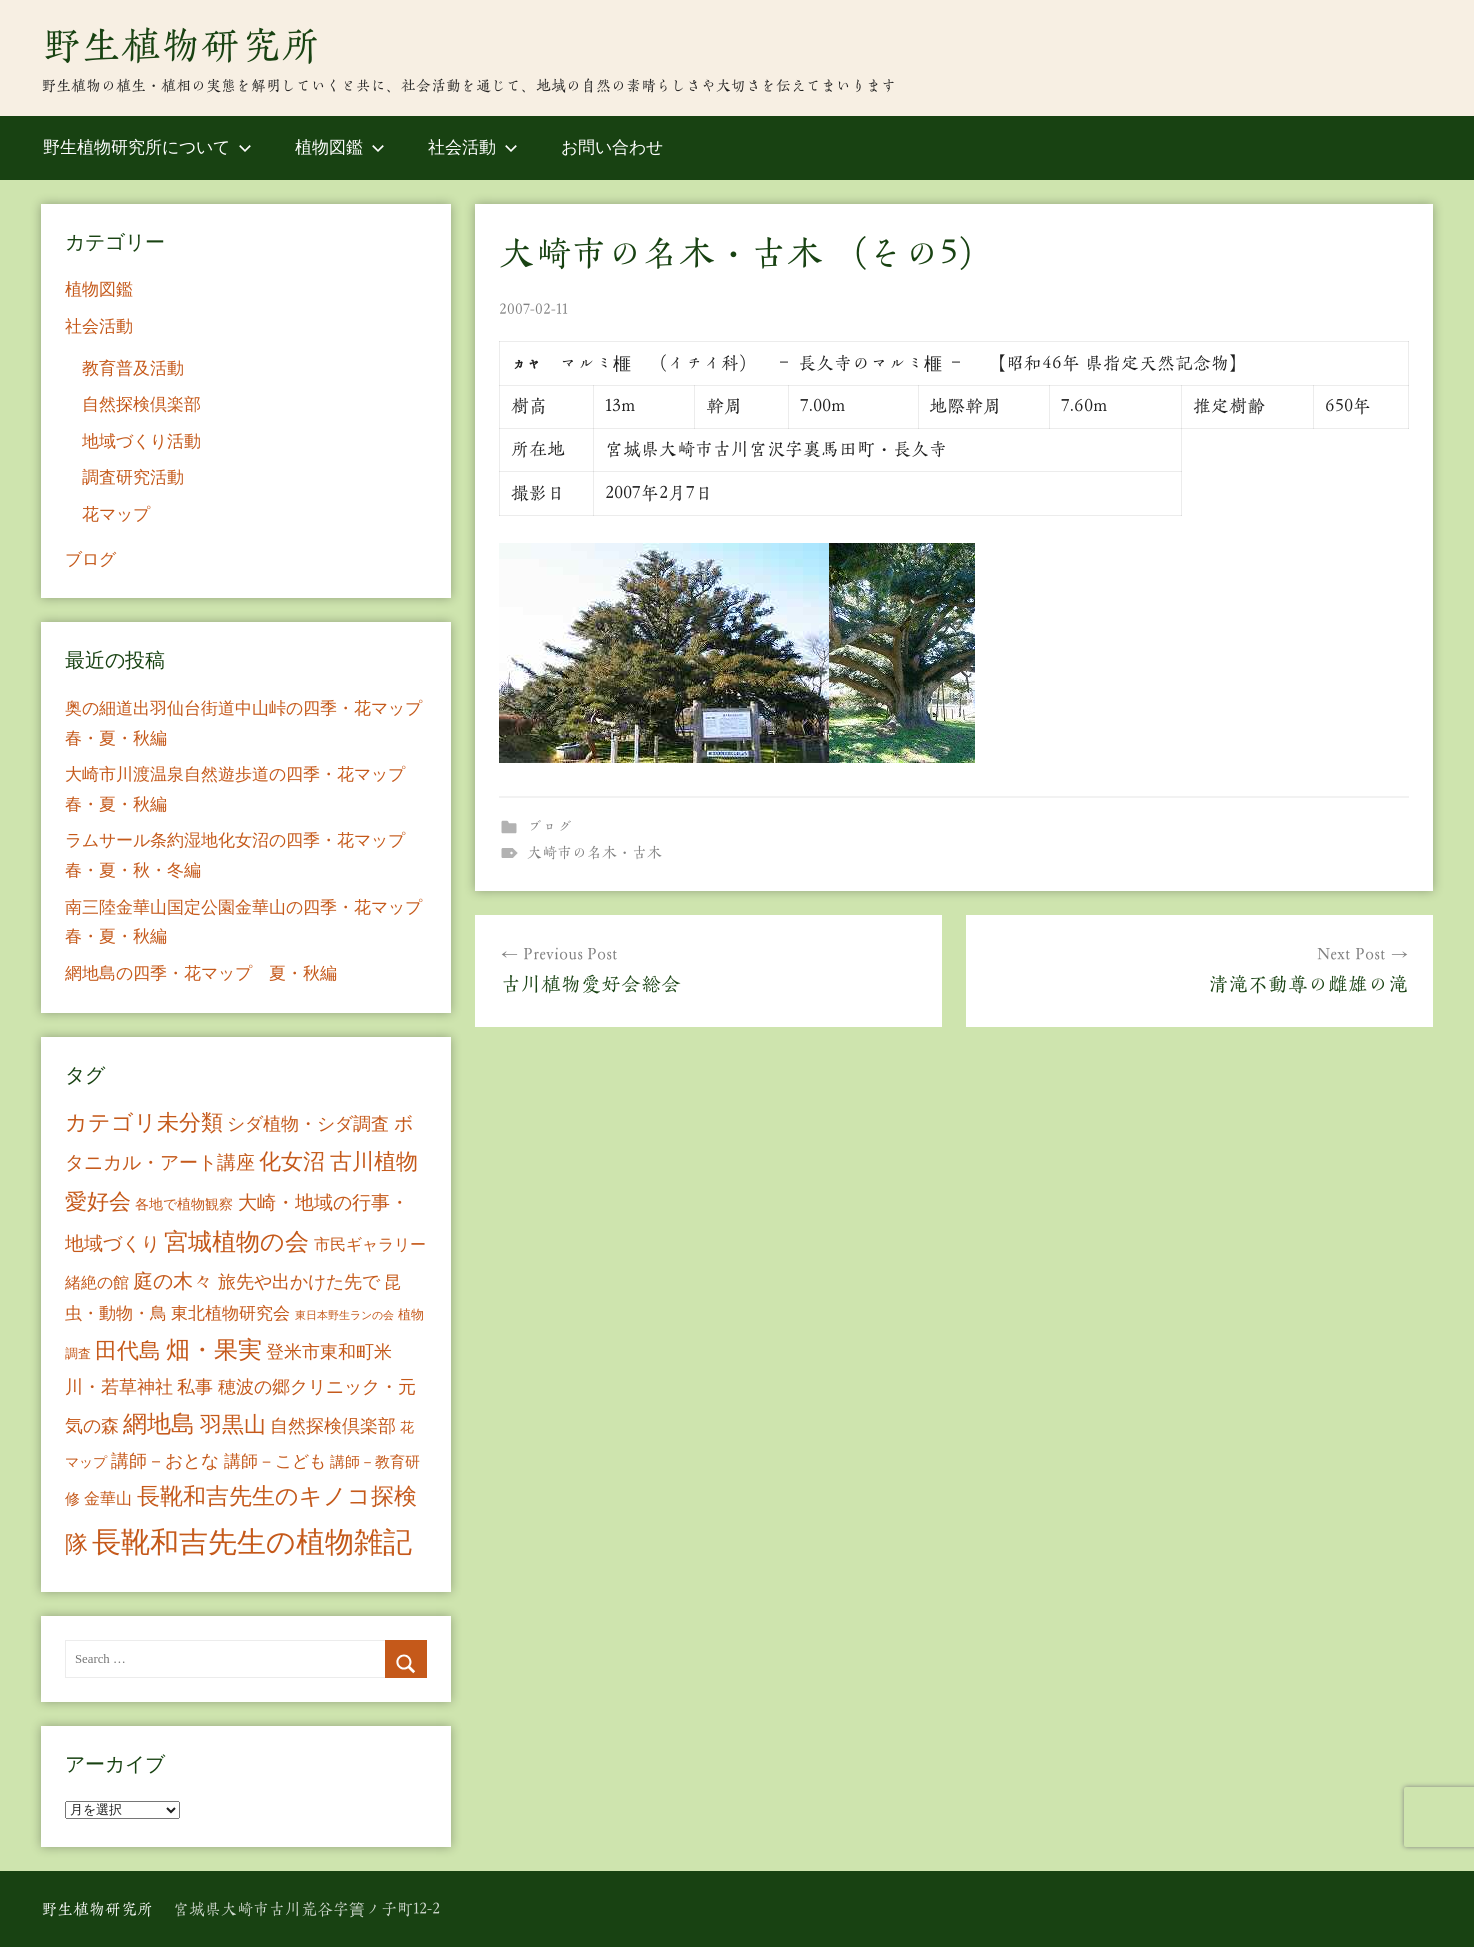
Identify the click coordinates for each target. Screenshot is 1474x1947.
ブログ (549, 826)
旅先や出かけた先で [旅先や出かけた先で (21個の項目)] (299, 1282)
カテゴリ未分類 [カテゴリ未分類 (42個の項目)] (144, 1123)
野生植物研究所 (181, 45)
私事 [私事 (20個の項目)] (195, 1387)
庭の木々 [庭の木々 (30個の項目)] (173, 1281)
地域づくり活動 (141, 441)
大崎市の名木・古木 (594, 852)
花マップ (116, 514)
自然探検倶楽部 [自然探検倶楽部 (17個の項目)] (333, 1426)
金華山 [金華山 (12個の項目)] (108, 1498)
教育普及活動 (133, 368)
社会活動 (473, 147)
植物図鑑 (340, 147)
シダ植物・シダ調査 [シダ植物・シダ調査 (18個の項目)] (308, 1124)
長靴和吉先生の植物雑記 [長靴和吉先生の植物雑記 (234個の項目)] (252, 1542)
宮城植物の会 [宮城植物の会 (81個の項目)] (236, 1241)
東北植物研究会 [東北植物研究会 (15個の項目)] (230, 1313)
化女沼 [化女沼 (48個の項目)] (292, 1161)
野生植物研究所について (147, 147)
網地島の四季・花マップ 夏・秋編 (201, 973)
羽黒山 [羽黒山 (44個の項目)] (233, 1425)
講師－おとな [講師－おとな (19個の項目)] (165, 1461)
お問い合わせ (612, 147)
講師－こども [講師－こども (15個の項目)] (275, 1461)
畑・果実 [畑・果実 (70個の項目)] (214, 1350)
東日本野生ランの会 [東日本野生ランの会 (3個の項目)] (344, 1315)
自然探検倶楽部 (141, 404)
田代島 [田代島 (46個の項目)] (128, 1350)
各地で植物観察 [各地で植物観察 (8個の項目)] (184, 1204)
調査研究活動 (133, 477)
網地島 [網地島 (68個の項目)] (159, 1424)
